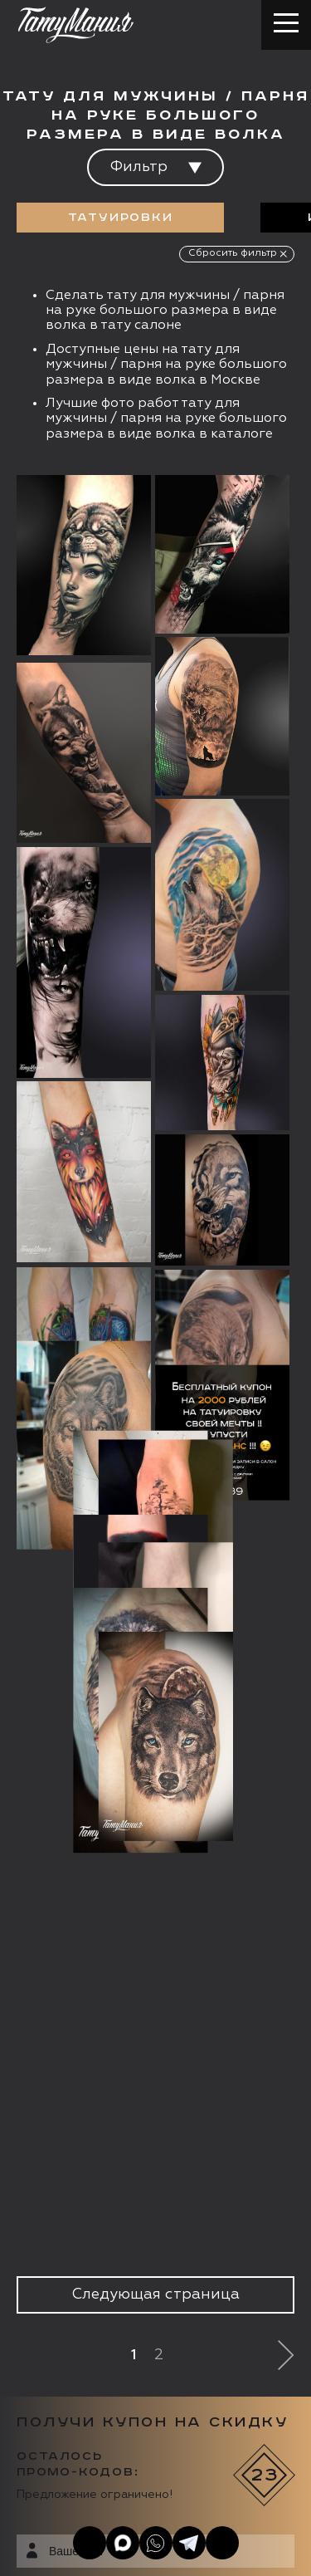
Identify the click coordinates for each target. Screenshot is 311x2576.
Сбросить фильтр (232, 253)
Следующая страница (155, 1384)
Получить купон (217, 1837)
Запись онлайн (73, 2421)
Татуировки (120, 217)
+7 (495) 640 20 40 (113, 2307)
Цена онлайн (193, 2421)
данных (169, 1796)
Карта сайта (48, 2543)
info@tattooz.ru (103, 2338)
